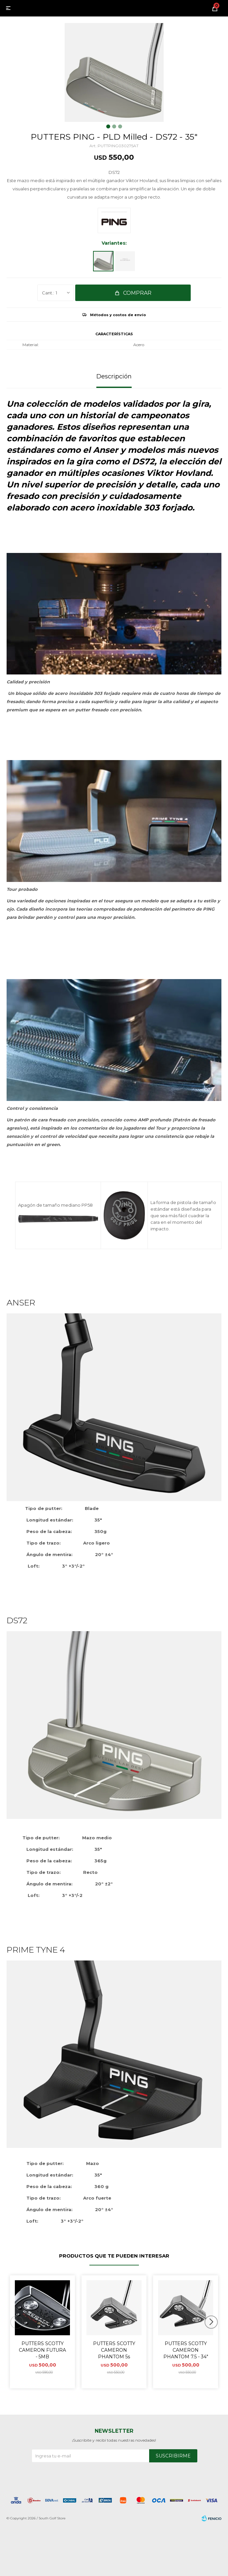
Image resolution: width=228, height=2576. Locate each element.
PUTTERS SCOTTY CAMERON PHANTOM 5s (114, 2350)
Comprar (137, 293)
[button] (213, 2335)
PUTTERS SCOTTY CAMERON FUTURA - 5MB (42, 2350)
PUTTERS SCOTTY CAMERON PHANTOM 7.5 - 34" (185, 2350)
